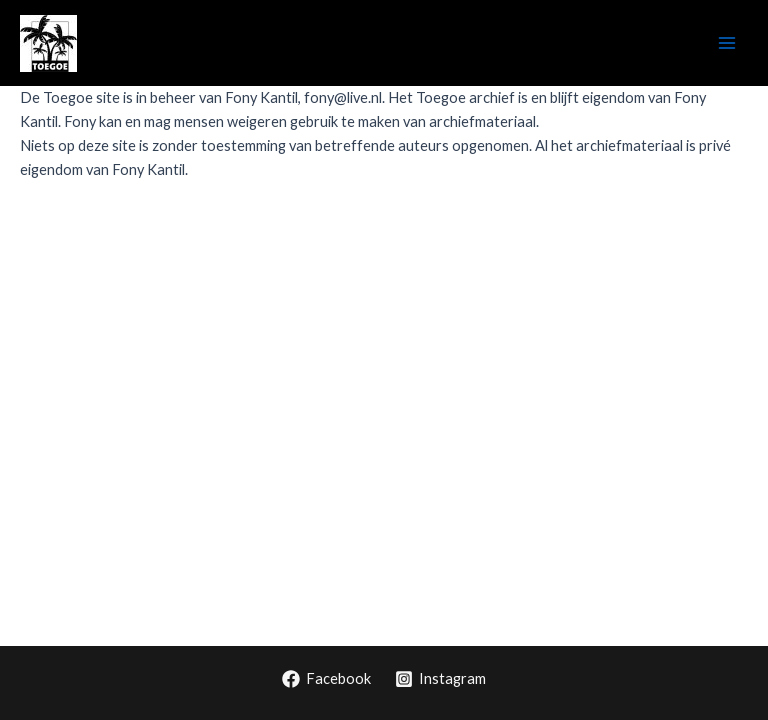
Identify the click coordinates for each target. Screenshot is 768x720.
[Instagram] (440, 679)
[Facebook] (326, 679)
